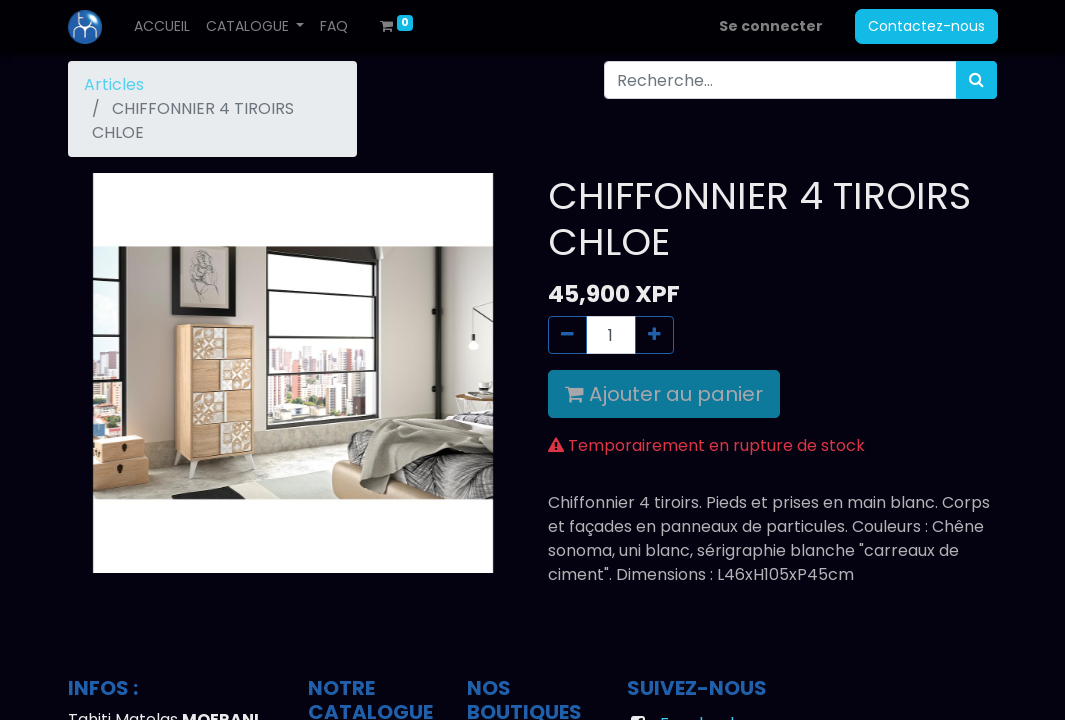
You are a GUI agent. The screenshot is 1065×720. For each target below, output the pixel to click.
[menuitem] (162, 26)
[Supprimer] (567, 335)
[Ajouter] (654, 335)
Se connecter (771, 26)
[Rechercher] (976, 80)
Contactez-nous (926, 26)
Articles (114, 84)
